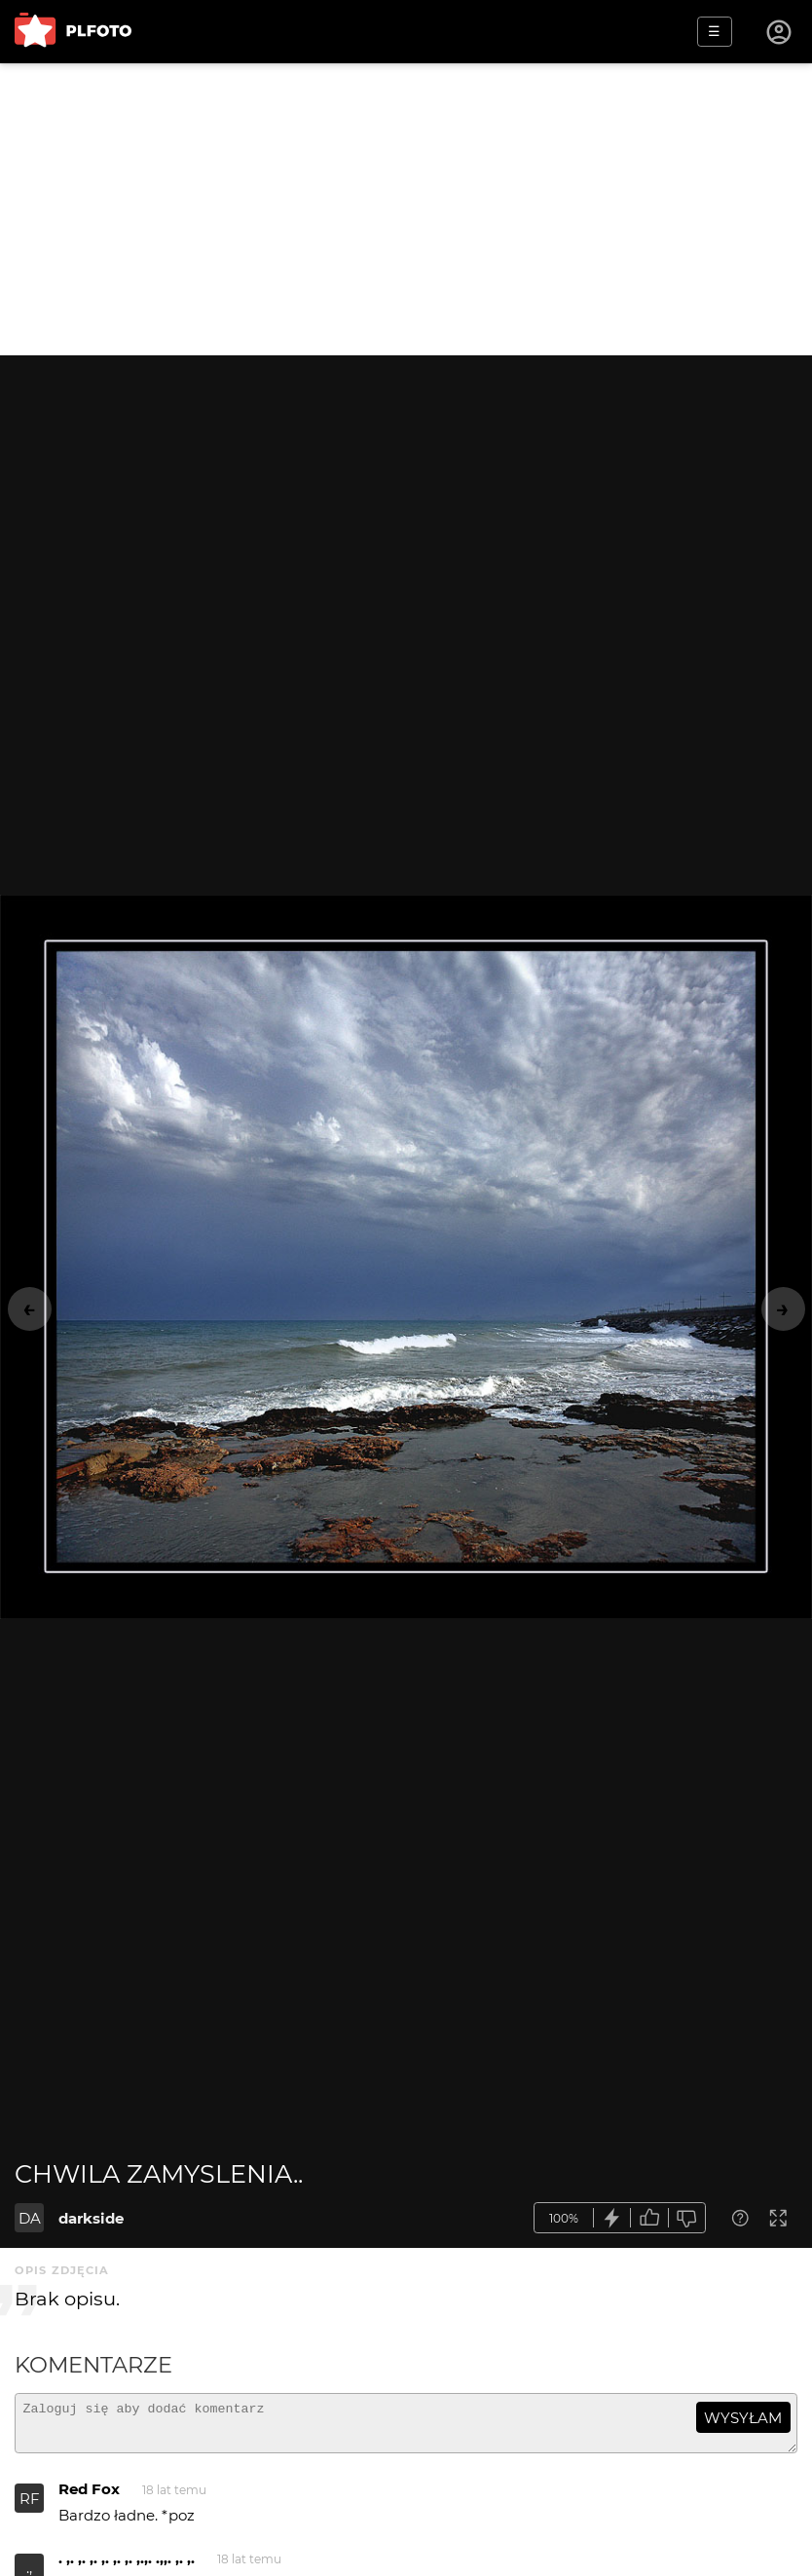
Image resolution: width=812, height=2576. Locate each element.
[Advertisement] (406, 209)
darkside (91, 2218)
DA (29, 2218)
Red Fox (89, 2497)
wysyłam (743, 2418)
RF (29, 2507)
